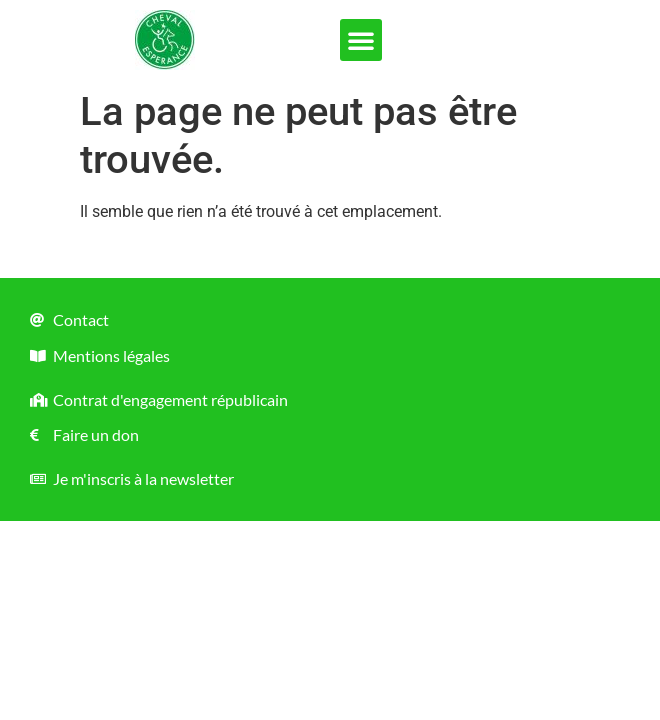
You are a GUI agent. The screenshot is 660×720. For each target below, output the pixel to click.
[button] (361, 40)
